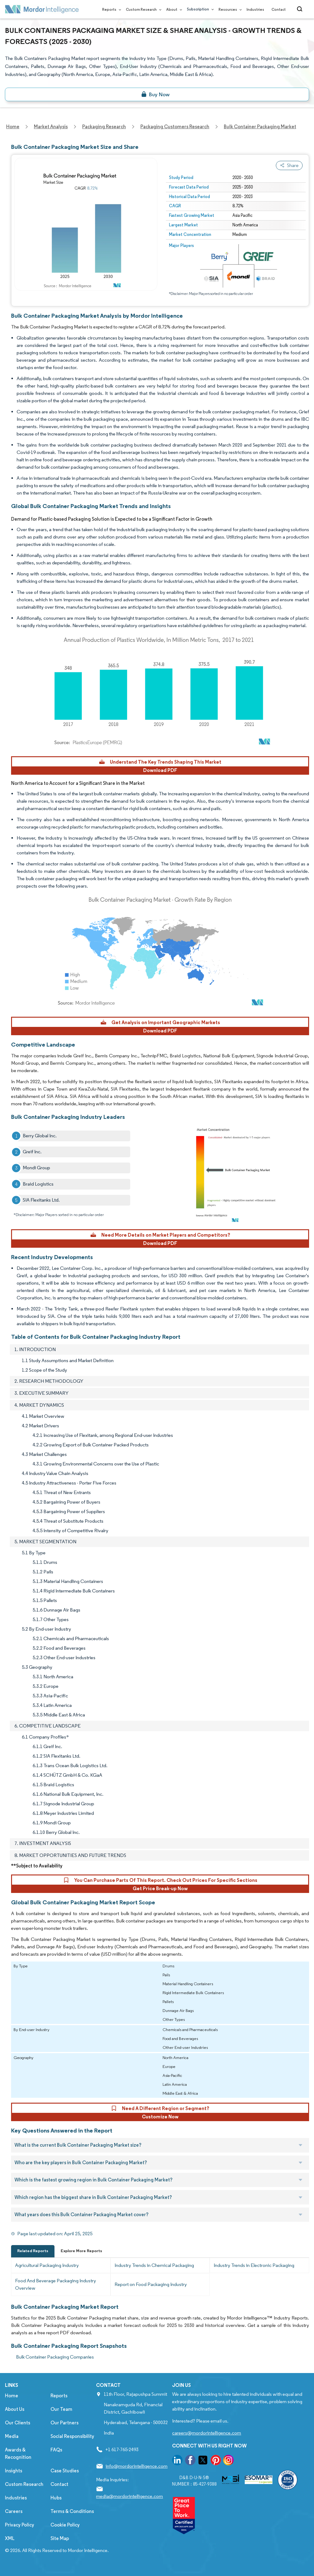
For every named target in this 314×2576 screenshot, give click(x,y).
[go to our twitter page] (203, 2461)
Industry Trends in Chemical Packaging (154, 2265)
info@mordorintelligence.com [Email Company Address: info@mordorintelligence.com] (136, 2466)
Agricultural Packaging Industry (47, 2265)
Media (11, 2436)
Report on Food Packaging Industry (151, 2284)
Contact (279, 9)
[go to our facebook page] (190, 2461)
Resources (229, 9)
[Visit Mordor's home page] (42, 9)
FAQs (56, 2450)
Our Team (61, 2409)
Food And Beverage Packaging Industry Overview (55, 2284)
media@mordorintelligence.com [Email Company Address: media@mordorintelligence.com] (129, 2496)
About (172, 9)
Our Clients (17, 2423)
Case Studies (64, 2471)
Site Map (59, 2538)
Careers (13, 2511)
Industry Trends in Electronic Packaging (254, 2265)
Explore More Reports (81, 2250)
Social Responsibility (72, 2436)
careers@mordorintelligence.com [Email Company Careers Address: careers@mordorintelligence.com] (206, 2433)
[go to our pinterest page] (216, 2461)
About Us (14, 2409)
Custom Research (142, 9)
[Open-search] (300, 9)
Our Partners (64, 2423)
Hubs (56, 2498)
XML (9, 2538)
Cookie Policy (65, 2525)
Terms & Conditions (72, 2511)
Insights (13, 2471)
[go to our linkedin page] (177, 2461)
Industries (255, 9)
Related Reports (32, 2250)
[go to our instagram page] (228, 2461)
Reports (110, 9)
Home (11, 2396)
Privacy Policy (19, 2525)
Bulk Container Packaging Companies (55, 2357)
